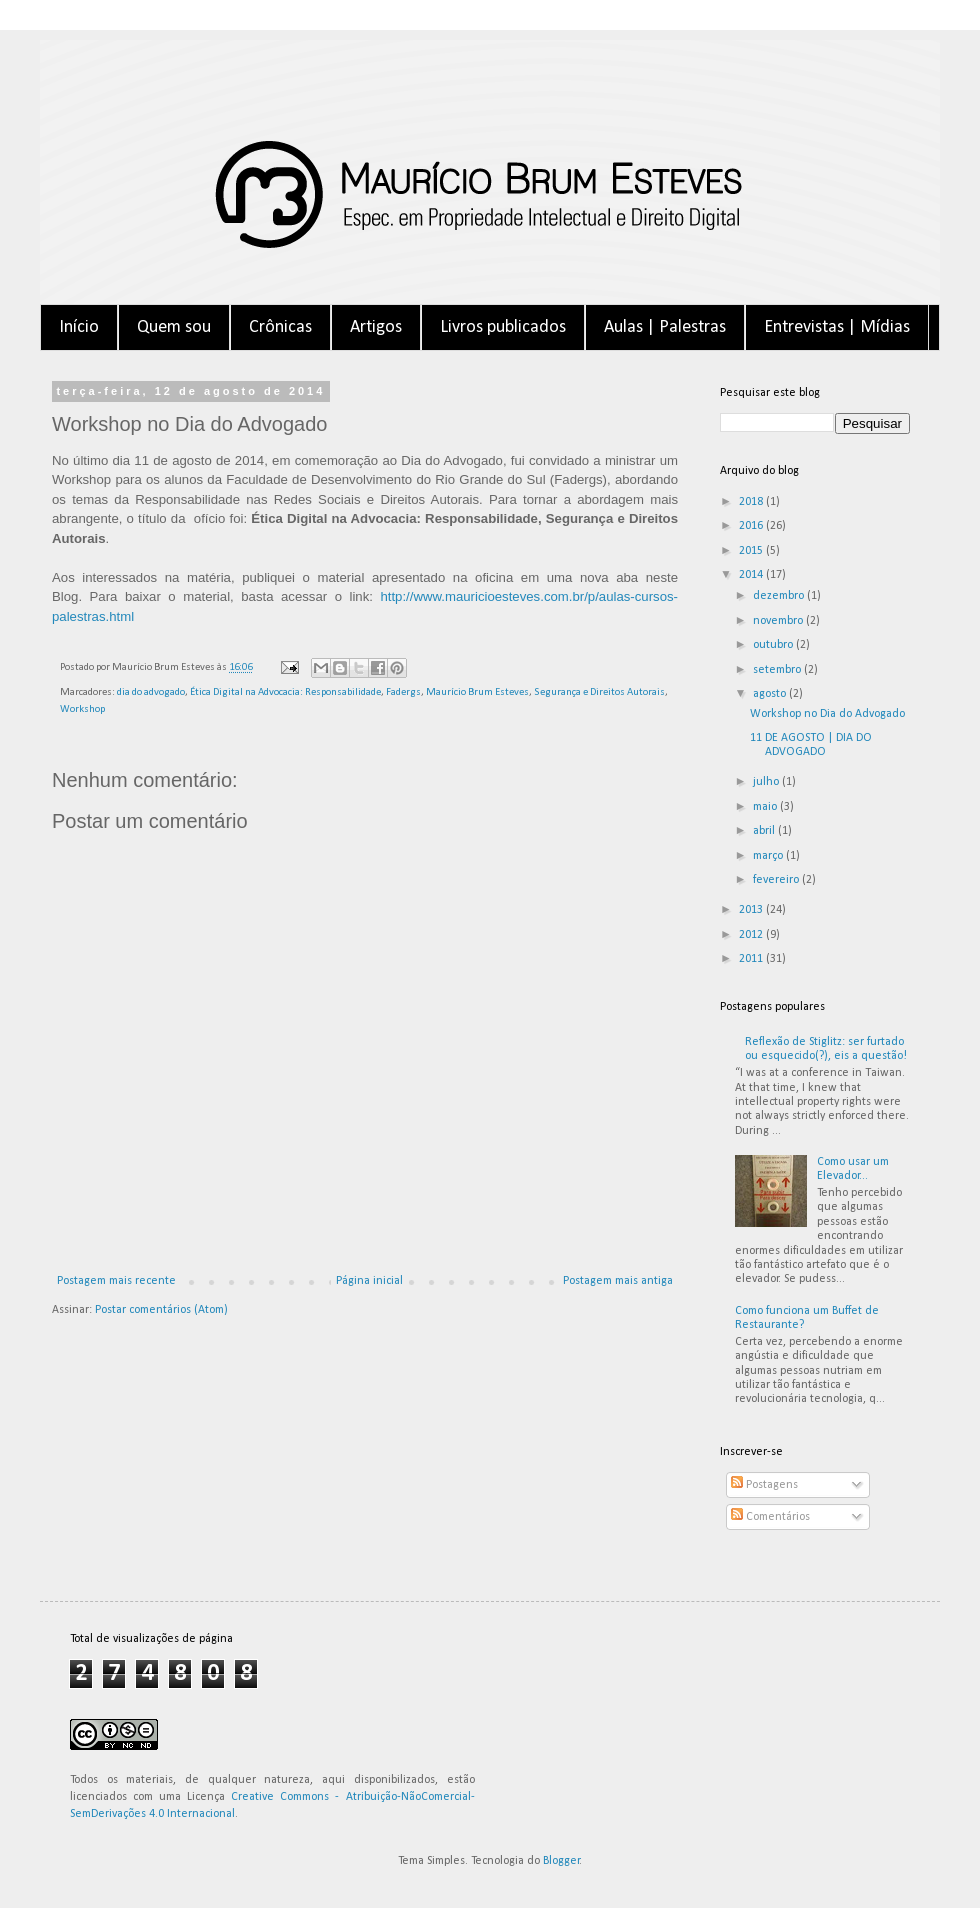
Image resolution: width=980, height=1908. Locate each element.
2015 (752, 551)
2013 (752, 910)
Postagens (764, 1485)
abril (765, 831)
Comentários (770, 1517)
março (769, 856)
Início (79, 327)
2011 (752, 959)
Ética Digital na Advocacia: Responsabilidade (285, 692)
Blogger (561, 1861)
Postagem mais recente (116, 1281)
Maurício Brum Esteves (477, 692)
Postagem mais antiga (618, 1281)
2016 (752, 526)
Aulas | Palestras (665, 327)
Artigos (376, 327)
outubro (774, 645)
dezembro (780, 596)
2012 (752, 935)
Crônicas (280, 327)
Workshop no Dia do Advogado (827, 714)
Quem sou (174, 327)
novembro (779, 621)
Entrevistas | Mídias (837, 327)
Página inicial (369, 1281)
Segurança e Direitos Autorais (599, 692)
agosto (771, 694)
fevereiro (777, 880)
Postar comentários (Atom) (161, 1310)
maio (766, 807)
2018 (752, 502)
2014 (752, 575)
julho (767, 782)
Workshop (82, 709)
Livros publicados (503, 327)
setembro (778, 670)
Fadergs (403, 692)
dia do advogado (151, 692)
